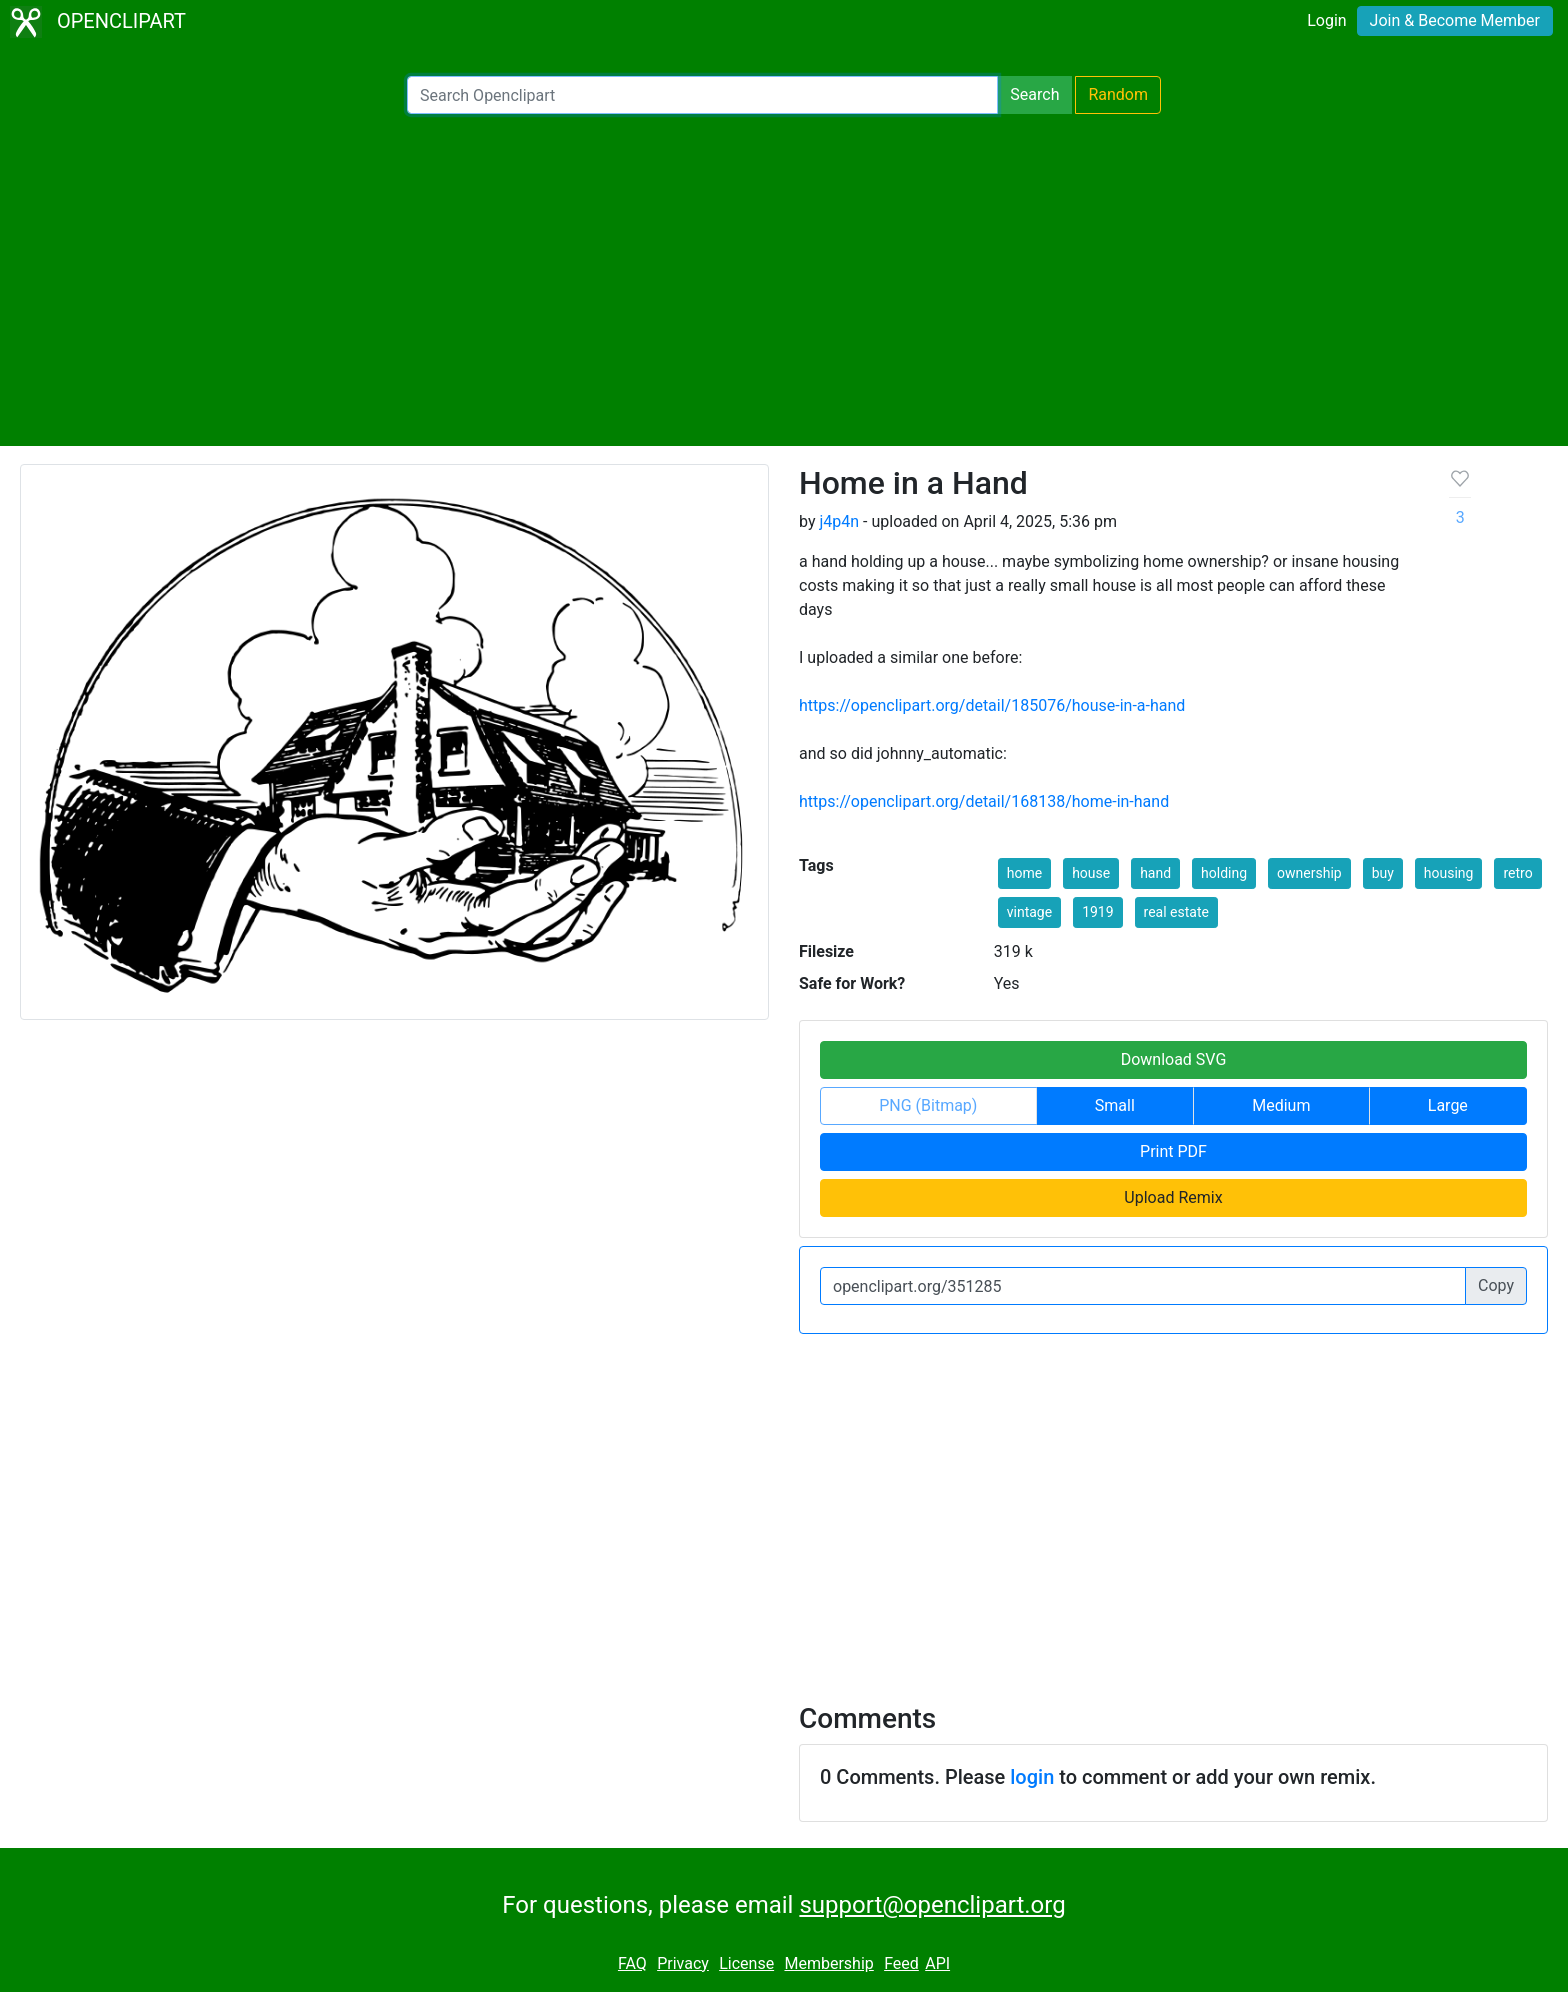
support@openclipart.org (932, 1905)
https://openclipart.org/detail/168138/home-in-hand (984, 801)
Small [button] (1115, 1105)
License (746, 1963)
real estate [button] (1176, 912)
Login (1326, 20)
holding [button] (1224, 873)
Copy (1496, 1285)
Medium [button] (1281, 1105)
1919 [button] (1097, 912)
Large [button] (1448, 1105)
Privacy (683, 1963)
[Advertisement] (784, 280)
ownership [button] (1309, 873)
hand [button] (1155, 873)
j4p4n (839, 521)
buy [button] (1383, 873)
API (937, 1963)
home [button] (1024, 873)
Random (1118, 94)
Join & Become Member (1455, 20)
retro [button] (1517, 873)
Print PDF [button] (1173, 1151)
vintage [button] (1029, 912)
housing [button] (1449, 873)
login (1032, 1777)
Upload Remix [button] (1173, 1197)
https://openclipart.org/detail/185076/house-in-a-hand (992, 705)
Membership (828, 1963)
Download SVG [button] (1174, 1059)
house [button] (1091, 873)
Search (1034, 94)
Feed (901, 1963)
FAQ (632, 1963)
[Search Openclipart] (702, 95)
